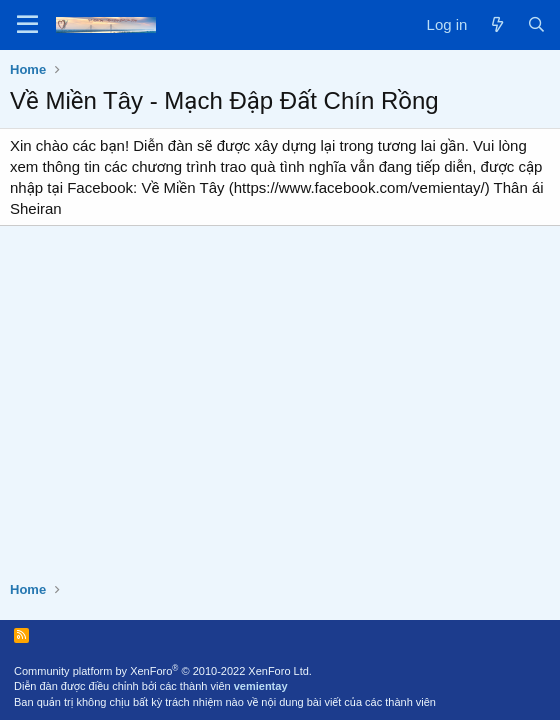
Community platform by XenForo (163, 671)
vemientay (261, 686)
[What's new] (496, 24)
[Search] (536, 24)
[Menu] (27, 25)
